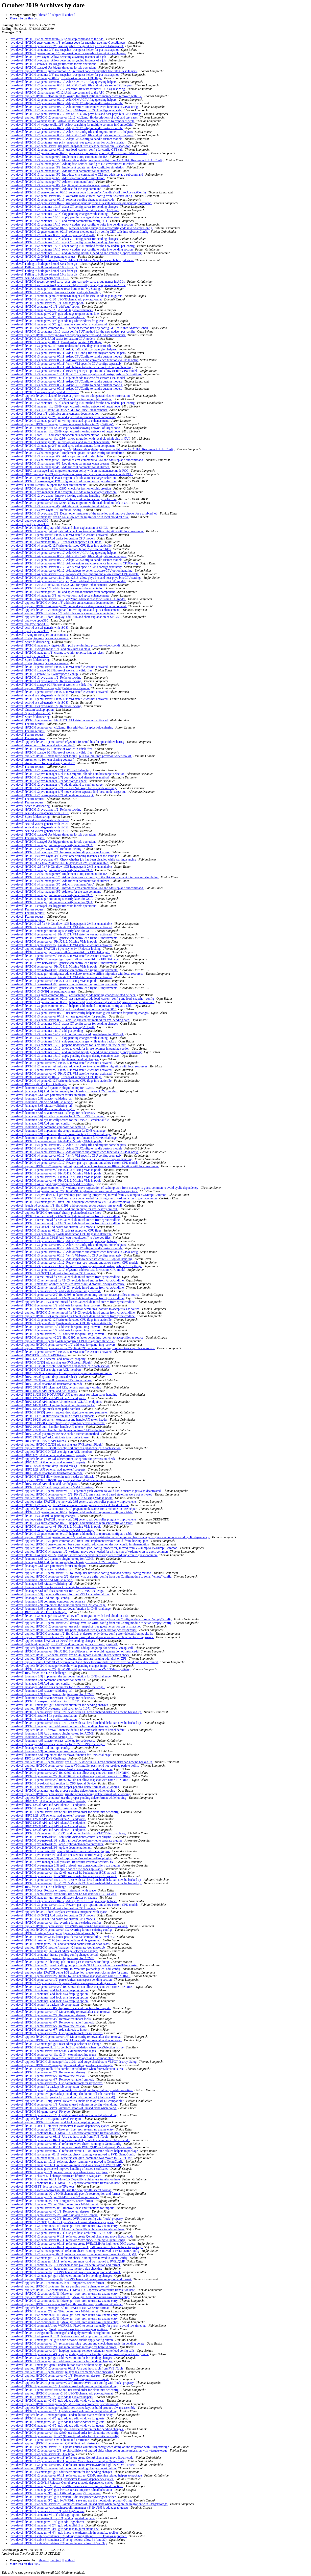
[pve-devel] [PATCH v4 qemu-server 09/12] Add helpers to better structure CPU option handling (71, 570)
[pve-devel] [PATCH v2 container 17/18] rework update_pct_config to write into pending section (71, 224)
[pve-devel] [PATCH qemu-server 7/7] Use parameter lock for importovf (56, 2033)
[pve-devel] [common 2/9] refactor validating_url (41, 1098)
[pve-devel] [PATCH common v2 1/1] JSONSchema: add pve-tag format (56, 299)
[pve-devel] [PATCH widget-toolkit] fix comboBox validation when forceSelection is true (67, 2047)
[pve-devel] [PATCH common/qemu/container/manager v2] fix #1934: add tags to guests (66, 295)
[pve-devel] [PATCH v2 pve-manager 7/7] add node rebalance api (52, 795)
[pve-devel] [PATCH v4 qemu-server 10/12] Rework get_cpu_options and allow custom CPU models (74, 574)
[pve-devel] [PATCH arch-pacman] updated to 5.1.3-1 (44, 392)
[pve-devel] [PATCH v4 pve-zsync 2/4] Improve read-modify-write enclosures (60, 852)
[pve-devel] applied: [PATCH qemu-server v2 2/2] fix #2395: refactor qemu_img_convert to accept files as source (82, 1348)
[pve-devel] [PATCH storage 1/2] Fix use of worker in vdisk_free (51, 670)
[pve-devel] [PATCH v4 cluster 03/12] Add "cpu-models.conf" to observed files (60, 549)
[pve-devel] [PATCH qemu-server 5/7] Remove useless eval (48, 2026)
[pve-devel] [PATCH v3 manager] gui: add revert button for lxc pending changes (61, 2361)
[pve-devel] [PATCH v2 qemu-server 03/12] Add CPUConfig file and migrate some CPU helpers (71, 85)
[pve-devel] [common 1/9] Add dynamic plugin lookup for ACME (52, 1087)
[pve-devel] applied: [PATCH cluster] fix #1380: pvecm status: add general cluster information (70, 395)
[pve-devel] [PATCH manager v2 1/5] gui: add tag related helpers (51, 310)
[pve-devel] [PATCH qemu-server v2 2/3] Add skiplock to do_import (54, 2215)
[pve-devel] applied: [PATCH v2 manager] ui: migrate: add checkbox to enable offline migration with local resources (84, 1166)
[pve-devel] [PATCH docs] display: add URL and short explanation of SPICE (59, 527)
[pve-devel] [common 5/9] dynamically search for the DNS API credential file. (60, 1120)
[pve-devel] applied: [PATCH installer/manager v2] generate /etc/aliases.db (58, 1947)
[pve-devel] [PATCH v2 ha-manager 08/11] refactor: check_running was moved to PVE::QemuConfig (75, 2250)
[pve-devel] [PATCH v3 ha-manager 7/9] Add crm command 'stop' (52, 181)
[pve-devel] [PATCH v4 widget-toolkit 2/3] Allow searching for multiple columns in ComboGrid (71, 124)
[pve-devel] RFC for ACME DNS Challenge (38, 1084)
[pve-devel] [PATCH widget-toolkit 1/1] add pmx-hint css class (50, 649)
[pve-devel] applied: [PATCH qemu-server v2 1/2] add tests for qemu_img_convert (63, 1344)
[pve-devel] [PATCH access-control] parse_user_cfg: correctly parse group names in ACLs (68, 281)
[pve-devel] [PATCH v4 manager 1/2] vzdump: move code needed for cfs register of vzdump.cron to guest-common (83, 1198)
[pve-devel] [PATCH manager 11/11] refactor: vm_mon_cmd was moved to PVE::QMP (66, 2165)
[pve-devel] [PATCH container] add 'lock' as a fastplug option (49, 1990)
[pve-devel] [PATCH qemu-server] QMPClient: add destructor (49, 2439)
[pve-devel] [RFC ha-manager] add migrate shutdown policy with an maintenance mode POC (69, 470)
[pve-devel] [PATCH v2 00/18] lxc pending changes (43, 256)
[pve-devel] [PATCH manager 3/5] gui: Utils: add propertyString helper (55, 2493)
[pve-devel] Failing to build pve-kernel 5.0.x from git (44, 263)
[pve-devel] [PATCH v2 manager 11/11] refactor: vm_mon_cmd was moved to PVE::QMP (68, 2261)
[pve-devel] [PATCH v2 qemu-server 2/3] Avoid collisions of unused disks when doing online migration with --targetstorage (89, 2450)
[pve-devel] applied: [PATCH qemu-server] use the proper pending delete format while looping (70, 1794)
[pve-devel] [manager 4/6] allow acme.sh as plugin (42, 1109)
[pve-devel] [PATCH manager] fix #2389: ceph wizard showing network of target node (65, 406)
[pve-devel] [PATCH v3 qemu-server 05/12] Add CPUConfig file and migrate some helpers (68, 1244)
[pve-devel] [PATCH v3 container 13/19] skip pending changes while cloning (59, 1037)
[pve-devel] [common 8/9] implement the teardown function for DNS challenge (60, 1134)
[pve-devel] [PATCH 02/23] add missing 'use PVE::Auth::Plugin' (51, 1362)
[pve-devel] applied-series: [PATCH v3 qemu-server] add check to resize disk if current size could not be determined (84, 1662)
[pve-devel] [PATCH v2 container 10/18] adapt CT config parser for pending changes (64, 206)
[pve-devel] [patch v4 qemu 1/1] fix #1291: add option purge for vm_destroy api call (64, 1209)
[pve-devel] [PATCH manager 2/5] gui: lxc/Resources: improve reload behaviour (61, 2489)
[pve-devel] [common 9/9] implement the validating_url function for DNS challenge (63, 1137)
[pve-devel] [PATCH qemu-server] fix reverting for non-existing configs (56, 1922)
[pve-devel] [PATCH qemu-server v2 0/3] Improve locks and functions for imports (62, 2208)
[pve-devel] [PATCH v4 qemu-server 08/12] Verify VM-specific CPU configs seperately (66, 567)
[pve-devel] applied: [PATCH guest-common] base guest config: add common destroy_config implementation (80, 1544)
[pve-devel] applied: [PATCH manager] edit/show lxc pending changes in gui (59, 1665)
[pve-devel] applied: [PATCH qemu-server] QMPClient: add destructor (55, 2443)
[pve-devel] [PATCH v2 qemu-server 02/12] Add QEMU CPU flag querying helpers (63, 81)
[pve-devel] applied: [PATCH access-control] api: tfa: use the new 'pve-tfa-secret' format (66, 2304)
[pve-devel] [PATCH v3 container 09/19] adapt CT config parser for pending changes (64, 1023)
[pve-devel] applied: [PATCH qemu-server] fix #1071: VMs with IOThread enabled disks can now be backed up (81, 1762)
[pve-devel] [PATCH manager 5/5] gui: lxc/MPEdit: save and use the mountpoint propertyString (71, 2500)
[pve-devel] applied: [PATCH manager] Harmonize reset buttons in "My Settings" (62, 424)
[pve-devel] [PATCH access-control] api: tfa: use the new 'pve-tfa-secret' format (60, 2190)
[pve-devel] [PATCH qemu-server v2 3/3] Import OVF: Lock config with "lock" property (67, 2218)
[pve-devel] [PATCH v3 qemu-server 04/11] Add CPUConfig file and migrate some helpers (68, 353)
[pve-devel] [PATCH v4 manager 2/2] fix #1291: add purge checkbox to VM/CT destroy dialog (70, 1202)
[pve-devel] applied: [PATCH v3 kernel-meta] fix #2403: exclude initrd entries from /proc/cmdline (72, 1301)
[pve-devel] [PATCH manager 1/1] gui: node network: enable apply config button (62, 2340)
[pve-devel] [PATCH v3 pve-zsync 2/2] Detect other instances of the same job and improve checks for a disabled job (84, 513)
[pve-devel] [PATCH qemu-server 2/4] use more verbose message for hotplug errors (63, 2347)
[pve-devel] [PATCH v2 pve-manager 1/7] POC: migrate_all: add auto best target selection (67, 773)
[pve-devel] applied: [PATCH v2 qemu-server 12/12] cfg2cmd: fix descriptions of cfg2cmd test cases (74, 117)
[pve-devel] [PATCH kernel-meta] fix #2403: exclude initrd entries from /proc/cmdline (65, 1216)
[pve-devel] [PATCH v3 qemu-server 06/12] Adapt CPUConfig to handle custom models (66, 1248)
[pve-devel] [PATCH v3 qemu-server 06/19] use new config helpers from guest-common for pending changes (79, 1013)
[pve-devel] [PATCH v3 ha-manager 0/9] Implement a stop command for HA (59, 156)
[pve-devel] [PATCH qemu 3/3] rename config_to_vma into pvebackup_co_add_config (65, 1969)
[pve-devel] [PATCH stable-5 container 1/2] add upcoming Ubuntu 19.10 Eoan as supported (68, 2536)
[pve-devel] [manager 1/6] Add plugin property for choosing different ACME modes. (64, 1091)
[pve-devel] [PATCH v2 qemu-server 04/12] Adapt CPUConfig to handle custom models (66, 103)
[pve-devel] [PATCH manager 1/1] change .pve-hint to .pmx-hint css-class (57, 652)
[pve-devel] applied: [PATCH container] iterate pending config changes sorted (59, 2286)
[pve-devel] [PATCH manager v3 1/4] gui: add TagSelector (47, 2521)
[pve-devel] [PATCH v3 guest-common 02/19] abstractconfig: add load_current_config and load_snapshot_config (82, 998)
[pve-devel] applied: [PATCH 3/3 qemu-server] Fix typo (46, 2118)
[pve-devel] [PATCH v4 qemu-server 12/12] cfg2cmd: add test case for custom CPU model (68, 581)
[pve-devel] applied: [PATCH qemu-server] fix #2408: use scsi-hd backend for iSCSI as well (69, 1926)
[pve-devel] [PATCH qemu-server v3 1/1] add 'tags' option (47, 2511)
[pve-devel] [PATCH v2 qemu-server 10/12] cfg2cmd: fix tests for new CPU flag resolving (68, 89)
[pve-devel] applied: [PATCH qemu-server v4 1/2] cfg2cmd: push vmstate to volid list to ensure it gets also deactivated (85, 1491)
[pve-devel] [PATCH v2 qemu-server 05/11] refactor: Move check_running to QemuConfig (68, 2240)
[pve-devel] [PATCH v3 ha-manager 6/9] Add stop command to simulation (57, 178)
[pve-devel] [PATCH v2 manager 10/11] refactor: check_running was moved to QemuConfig (69, 2257)
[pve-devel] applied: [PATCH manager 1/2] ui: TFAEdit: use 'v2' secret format (59, 2307)
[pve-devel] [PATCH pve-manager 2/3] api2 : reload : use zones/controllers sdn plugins (65, 1865)
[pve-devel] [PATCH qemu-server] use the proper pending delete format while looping (65, 1787)
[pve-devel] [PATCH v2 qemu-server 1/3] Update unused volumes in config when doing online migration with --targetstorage (90, 2447)
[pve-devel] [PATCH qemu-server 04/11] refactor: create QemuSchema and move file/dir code (70, 2140)
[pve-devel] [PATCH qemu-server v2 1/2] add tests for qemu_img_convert (57, 1334)
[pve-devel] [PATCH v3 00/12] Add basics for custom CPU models (53, 1227)
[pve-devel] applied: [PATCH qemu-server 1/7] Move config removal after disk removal (66, 2036)
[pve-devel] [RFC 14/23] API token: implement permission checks (52, 1405)
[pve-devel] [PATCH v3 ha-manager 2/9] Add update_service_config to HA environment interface (72, 163)
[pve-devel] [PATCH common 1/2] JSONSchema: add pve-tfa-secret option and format (65, 2193)
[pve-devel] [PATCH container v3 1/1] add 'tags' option (45, 2514)
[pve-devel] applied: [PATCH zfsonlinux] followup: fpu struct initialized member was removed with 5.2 (76, 96)
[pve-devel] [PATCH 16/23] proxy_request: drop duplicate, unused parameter (59, 1412)
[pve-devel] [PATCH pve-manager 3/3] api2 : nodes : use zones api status (56, 1869)
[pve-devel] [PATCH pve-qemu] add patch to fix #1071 (45, 1701)
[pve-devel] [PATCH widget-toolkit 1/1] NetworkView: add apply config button (61, 2336)
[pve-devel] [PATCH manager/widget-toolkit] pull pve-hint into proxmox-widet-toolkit (65, 645)
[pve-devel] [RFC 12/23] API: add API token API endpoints (48, 1398)
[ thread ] (43, 14)
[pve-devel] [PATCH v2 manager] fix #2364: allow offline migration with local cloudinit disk (69, 517)
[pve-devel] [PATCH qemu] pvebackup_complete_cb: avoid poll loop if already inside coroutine (71, 2090)
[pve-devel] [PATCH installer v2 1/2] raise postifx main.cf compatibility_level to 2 (62, 1936)
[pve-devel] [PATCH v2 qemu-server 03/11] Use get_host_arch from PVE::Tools (61, 2233)
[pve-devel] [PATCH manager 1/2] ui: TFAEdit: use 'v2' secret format (54, 2197)
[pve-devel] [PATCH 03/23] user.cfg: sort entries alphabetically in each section (60, 1366)
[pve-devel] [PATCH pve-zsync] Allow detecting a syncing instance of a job (58, 56)
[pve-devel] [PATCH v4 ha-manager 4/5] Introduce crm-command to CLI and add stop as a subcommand (77, 888)
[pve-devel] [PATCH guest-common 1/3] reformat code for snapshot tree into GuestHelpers (68, 42)
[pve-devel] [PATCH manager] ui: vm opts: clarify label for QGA (51, 845)
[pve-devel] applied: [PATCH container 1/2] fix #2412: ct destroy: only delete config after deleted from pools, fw (82, 1633)
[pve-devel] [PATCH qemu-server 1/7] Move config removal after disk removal (60, 2011)
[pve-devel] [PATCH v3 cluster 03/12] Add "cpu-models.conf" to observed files (60, 1237)
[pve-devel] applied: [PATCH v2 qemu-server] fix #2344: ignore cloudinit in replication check (70, 1655)
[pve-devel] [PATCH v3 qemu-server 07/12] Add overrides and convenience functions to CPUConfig (74, 1252)
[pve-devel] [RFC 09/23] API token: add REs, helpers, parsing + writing (56, 1387)
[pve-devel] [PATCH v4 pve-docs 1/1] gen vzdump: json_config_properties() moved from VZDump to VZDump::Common (88, 1194)
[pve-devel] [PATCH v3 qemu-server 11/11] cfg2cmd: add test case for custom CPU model (68, 378)
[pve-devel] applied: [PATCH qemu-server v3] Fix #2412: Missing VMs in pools (61, 1498)
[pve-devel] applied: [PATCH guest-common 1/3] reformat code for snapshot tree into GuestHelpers (73, 71)
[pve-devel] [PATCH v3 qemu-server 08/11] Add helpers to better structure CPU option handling (71, 367)
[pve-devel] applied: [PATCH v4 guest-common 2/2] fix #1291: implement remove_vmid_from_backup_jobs (79, 1540)
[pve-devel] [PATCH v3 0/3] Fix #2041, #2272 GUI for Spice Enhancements (59, 410)
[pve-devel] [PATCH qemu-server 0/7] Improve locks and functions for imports (60, 2008)
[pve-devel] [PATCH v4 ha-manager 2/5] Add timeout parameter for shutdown (60, 881)
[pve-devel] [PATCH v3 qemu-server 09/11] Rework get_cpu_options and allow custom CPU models (74, 370)
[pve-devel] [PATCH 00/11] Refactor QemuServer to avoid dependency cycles (60, 2126)
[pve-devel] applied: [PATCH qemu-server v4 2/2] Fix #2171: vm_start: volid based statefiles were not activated (81, 1494)
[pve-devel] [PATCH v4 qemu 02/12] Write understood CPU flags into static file (61, 545)
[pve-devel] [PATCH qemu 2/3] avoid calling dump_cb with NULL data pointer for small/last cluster (74, 1965)
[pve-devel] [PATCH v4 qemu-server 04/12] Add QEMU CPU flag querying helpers (63, 552)
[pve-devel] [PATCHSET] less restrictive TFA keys (42, 2186)
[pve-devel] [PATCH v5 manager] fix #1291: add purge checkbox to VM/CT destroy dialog (68, 1833)
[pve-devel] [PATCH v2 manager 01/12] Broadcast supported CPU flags (56, 78)
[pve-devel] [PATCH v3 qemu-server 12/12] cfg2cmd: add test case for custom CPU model (68, 1269)
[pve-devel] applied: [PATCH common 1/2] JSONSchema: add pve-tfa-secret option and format (71, 2279)
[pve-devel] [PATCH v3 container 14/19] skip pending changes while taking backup (63, 1041)
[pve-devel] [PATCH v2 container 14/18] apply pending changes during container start (65, 217)
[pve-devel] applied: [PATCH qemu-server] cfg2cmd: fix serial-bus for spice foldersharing (67, 741)
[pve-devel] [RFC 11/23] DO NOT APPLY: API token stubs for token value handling (64, 1394)
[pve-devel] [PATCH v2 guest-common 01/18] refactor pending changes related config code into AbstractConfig (81, 228)
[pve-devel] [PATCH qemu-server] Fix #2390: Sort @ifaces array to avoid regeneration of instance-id (74, 1651)
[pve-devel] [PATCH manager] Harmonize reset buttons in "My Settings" (56, 288)
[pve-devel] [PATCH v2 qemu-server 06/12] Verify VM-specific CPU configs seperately (66, 110)
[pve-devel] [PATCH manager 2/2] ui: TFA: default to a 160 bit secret (54, 2204)
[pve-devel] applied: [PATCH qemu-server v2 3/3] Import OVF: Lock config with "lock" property (72, 2382)
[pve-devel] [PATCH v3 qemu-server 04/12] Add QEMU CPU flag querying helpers (63, 1241)
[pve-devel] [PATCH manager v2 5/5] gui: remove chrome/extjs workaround (59, 324)
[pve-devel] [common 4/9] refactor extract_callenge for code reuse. (53, 1112)
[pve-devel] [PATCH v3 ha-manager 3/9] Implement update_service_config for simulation (67, 167)
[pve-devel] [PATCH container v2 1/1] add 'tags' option (45, 306)
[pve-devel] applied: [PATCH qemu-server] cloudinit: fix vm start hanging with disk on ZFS (68, 1658)
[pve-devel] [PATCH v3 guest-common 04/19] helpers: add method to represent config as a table (71, 1005)
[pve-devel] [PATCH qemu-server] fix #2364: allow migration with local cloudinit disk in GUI (70, 438)
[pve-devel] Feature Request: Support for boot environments (48, 485)
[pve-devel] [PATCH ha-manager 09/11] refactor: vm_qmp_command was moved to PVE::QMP (71, 2158)
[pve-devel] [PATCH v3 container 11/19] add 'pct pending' (47, 1030)
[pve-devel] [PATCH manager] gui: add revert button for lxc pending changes (59, 1705)
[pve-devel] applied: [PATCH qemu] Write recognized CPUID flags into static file (62, 1341)
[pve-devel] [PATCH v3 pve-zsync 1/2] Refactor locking (46, 510)
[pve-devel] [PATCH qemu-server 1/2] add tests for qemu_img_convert (55, 1291)
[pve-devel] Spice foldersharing (30, 642)
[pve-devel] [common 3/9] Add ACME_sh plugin (41, 1102)
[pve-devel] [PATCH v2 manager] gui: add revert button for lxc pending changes (61, 2275)
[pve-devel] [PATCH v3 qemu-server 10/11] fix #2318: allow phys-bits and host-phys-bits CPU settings (76, 374)
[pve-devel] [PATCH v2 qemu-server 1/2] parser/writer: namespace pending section (63, 1983)
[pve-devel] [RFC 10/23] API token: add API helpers (43, 1391)
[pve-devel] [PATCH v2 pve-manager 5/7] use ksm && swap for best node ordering (63, 788)
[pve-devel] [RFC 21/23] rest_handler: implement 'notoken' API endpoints (57, 1430)
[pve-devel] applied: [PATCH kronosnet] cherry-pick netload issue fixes (56, 1212)
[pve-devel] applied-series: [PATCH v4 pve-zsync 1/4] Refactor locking (55, 948)
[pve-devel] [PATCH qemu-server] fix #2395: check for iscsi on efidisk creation (61, 399)
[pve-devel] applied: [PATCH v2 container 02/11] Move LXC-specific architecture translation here (73, 2290)
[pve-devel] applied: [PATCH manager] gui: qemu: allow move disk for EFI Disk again (65, 959)
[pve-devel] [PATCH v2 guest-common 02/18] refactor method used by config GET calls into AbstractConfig (79, 153)
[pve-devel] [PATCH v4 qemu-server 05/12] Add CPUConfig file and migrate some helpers (68, 556)
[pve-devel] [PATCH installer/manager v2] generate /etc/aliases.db (52, 1933)
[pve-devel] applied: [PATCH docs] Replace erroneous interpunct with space (59, 1911)
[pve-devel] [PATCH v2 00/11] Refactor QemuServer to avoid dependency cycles (62, 2222)
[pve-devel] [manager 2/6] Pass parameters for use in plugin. (48, 1095)
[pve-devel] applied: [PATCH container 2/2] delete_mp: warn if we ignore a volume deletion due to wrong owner (82, 1637)
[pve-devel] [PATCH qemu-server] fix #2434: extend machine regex (53, 2051)
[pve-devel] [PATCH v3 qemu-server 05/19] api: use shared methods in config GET (63, 1009)
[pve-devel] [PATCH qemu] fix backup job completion (45, 2004)
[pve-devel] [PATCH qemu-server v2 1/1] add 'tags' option (47, 303)
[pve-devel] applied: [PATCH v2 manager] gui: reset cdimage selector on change (61, 2065)
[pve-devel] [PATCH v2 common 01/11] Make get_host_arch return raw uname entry (64, 2225)
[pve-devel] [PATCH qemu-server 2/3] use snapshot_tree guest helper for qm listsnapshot (67, 46)
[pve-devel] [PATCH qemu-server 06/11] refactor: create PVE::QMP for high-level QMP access (71, 2147)
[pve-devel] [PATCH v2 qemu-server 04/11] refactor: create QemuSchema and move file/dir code (72, 2236)
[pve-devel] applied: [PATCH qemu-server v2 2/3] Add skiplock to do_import (59, 2379)
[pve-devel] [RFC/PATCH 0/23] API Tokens (38, 1355)
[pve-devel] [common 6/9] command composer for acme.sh (48, 1127)
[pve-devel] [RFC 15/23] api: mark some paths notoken (45, 1408)
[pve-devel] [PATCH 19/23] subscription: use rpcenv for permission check (57, 1423)
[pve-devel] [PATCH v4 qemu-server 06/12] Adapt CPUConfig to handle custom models (66, 559)
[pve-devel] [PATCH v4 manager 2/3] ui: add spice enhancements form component (63, 592)
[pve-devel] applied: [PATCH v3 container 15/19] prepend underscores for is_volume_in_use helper (73, 1508)
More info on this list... (25, 18)
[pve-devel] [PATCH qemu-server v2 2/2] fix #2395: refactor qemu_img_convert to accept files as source (77, 1337)
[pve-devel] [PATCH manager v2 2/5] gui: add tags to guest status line (55, 313)
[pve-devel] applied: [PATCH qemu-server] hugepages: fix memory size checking (62, 2372)
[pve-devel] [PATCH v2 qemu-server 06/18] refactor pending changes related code (62, 199)
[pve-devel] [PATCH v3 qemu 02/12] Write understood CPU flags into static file (61, 1234)
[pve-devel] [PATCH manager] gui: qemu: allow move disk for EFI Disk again (60, 952)
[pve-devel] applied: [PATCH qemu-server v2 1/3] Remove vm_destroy (55, 2375)
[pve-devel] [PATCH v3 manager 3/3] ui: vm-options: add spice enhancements (60, 420)
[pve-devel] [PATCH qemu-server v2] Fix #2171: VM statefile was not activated (61, 927)
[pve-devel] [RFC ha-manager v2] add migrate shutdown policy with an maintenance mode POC (71, 474)
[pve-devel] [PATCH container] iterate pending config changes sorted (54, 1954)
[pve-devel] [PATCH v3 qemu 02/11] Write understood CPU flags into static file (61, 345)
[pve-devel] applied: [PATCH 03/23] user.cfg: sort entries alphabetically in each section (65, 1448)
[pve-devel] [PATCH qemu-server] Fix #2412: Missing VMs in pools (54, 941)
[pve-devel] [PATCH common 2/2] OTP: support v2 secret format (52, 2200)
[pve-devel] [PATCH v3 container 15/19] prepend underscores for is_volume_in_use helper (68, 1045)
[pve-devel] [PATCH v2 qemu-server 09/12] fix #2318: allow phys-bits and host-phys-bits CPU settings (76, 114)
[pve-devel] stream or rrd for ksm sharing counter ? (42, 745)
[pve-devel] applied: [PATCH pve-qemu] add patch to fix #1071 (50, 1708)
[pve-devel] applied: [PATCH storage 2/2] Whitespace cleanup (50, 688)
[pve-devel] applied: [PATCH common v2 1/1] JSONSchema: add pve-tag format (62, 2393)
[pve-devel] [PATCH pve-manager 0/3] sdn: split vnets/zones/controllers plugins (61, 1858)
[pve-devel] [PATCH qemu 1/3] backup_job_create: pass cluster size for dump (60, 1961)
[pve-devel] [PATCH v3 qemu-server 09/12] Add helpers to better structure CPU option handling (71, 1259)
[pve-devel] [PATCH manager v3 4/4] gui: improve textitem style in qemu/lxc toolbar (64, 2532)
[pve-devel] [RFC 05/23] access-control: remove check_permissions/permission (61, 1373)
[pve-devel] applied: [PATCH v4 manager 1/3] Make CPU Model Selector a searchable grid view (72, 260)
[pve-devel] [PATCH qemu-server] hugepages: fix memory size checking (56, 2268)
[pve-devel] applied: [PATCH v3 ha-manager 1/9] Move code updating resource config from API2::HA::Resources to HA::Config (92, 449)
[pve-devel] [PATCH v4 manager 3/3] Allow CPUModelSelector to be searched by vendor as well (72, 121)
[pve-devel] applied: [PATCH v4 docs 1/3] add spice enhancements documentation (62, 602)
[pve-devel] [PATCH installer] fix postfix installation (43, 1715)
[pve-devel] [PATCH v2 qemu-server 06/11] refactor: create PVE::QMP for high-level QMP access (73, 2243)
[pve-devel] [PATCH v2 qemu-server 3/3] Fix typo (42, 2454)
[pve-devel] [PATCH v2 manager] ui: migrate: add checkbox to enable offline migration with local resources (79, 1066)
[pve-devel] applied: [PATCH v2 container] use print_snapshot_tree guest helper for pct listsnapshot (73, 1630)
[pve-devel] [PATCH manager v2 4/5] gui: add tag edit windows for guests (57, 320)
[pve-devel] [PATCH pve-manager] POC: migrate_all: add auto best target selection (63, 477)
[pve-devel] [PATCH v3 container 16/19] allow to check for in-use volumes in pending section (70, 1048)
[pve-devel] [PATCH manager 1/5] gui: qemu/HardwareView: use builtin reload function (66, 2486)
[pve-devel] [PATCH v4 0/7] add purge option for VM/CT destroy (52, 1184)
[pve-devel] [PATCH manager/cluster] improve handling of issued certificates (59, 2168)
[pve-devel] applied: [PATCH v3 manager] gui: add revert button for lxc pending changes (67, 2429)
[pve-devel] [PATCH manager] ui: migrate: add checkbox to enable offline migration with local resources (77, 531)
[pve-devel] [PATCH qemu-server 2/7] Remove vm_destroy (48, 2015)
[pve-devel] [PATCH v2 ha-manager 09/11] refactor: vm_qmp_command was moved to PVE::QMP (73, 2254)
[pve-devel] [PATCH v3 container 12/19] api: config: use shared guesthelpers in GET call (67, 1034)
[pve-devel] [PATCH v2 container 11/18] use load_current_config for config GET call (64, 210)
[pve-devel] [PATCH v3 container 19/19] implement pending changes (54, 1059)
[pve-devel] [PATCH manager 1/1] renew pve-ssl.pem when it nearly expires (59, 2172)
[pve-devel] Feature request (27, 724)
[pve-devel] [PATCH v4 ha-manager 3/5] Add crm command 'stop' (52, 884)
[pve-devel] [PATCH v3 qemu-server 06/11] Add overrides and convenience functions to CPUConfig (74, 360)
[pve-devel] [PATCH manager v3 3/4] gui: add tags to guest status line (55, 2529)
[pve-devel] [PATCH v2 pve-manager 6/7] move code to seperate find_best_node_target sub (68, 791)
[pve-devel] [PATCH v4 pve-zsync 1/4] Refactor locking (46, 848)
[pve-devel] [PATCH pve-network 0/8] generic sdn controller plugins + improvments (64, 938)
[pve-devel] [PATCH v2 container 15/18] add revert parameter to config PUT (59, 221)
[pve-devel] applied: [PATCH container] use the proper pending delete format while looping (68, 1797)
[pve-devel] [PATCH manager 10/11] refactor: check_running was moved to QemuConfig (67, 2161)
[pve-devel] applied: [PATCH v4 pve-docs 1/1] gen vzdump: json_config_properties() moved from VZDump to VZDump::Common (94, 1548)
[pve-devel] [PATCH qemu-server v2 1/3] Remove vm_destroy (50, 2211)
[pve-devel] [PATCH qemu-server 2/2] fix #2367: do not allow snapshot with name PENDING (70, 1772)
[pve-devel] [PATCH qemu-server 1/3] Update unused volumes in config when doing (64, 2104)
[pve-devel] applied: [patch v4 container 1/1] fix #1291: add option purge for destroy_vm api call (72, 1647)
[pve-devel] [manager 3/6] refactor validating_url (41, 1105)
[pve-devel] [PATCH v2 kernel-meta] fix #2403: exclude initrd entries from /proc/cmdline (67, 1280)
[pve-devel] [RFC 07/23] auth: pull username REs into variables (51, 1380)
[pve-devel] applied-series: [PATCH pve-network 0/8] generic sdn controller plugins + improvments (73, 1501)
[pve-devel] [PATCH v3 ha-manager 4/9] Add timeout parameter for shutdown (60, 171)
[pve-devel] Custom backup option (32, 709)
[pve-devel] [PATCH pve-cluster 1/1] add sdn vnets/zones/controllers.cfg (56, 1854)
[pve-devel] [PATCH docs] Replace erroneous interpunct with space (53, 1890)
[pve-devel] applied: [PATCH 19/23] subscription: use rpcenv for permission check (63, 1458)
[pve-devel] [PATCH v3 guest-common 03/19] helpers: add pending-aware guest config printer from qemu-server (82, 1002)
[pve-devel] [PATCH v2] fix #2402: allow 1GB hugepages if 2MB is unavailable (61, 866)
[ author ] (69, 14)
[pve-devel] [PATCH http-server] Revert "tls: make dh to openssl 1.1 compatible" (61, 2058)
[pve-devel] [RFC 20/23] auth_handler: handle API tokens (47, 1426)
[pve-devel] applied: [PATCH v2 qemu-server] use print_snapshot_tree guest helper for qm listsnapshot (75, 1626)
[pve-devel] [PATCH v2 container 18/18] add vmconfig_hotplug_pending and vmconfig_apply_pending (76, 253)
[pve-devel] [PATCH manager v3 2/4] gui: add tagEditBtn (47, 2525)
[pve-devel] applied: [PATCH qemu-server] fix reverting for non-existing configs (61, 1929)
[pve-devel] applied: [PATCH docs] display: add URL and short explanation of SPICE (64, 617)
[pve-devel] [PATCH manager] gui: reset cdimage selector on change (54, 1897)
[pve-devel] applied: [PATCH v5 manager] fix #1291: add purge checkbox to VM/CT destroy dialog (73, 2061)
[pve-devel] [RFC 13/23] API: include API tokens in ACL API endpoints (56, 1401)
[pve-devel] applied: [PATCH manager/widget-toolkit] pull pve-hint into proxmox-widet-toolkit (71, 756)
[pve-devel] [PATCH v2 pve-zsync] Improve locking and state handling (55, 292)
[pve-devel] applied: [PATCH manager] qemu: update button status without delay (61, 2414)
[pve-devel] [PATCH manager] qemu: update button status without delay (56, 2365)
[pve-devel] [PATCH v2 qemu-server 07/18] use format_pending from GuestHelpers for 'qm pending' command (81, 203)
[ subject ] (56, 14)
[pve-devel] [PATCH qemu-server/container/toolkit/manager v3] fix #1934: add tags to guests (69, 2507)
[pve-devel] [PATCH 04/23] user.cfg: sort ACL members (46, 1369)
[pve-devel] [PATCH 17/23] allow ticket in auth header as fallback (52, 1416)
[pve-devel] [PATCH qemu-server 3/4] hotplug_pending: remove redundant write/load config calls (72, 2350)
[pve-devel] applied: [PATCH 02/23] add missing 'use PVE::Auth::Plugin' (57, 1444)
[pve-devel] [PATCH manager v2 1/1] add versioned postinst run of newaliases (60, 1944)
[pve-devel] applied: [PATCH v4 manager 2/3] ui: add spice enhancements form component (68, 606)
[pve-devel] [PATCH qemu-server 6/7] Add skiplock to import (49, 2029)
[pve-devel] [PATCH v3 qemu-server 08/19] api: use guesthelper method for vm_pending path (70, 1020)
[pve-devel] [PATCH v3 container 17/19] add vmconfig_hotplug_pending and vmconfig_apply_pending (76, 1052)
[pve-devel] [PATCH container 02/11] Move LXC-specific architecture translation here (65, 2133)
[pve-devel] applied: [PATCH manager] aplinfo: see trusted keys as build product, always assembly (73, 2407)
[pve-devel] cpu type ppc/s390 (29, 520)
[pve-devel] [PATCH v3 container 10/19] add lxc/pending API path (52, 1027)
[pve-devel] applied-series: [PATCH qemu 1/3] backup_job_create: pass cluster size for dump (69, 1972)
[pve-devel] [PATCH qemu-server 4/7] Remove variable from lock (52, 2022)
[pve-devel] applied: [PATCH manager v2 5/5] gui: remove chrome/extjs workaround (64, 2404)
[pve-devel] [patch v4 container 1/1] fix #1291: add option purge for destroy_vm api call (66, 1205)
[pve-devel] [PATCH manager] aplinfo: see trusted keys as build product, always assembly (67, 1284)
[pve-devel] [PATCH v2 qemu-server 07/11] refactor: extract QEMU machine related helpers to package (76, 2247)
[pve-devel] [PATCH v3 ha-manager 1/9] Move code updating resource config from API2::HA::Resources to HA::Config (87, 160)
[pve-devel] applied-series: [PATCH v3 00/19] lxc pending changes (53, 1640)
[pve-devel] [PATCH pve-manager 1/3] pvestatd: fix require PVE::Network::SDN (62, 1862)
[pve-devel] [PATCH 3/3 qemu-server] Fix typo (40, 2111)
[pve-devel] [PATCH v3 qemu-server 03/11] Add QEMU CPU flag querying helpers (63, 349)
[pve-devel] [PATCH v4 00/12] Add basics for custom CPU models (53, 538)
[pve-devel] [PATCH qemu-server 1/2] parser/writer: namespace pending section (61, 1769)
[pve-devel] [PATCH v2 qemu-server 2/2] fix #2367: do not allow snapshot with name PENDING (72, 1986)
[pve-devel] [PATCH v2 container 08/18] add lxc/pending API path (52, 235)
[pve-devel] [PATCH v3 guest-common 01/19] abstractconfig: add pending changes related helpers (73, 995)
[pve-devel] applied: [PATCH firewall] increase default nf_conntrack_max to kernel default (68, 1730)
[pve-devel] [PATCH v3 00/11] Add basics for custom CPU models (52, 338)
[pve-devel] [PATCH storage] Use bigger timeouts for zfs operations (53, 64)
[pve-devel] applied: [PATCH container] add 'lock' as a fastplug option (55, 2122)
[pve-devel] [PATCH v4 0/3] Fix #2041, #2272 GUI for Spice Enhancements (59, 584)
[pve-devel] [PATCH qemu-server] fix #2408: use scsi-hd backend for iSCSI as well (63, 1872)
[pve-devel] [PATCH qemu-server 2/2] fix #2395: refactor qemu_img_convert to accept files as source (75, 1294)
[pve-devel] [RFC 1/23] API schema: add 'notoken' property (48, 1359)
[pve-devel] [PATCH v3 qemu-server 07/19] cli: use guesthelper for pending (58, 1016)
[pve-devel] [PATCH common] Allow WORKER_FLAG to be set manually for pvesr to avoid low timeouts (78, 2325)
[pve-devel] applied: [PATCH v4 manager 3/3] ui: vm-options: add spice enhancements (65, 609)
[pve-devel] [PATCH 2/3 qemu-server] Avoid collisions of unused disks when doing (63, 2108)
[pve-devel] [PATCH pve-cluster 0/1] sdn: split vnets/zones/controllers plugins (60, 1851)
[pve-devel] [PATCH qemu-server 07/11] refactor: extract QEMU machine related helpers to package (74, 2150)
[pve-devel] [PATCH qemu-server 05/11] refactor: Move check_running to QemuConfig (66, 2143)
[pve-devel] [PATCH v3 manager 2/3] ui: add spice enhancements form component (63, 417)
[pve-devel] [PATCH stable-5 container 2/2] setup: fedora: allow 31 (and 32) (58, 2539)
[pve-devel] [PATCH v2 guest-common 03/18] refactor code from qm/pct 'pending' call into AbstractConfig (78, 192)
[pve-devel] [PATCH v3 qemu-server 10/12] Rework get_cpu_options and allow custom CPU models (74, 1262)
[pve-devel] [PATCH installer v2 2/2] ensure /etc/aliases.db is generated (55, 1940)
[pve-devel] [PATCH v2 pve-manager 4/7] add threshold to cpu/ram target (57, 784)
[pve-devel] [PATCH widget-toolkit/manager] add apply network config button (60, 2332)
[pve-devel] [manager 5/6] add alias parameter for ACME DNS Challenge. (57, 1116)
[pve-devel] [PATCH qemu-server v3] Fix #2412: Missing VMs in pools (56, 1180)
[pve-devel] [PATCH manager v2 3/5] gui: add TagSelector (47, 317)
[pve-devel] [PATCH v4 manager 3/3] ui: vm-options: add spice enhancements (60, 595)
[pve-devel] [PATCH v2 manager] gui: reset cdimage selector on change (56, 2043)
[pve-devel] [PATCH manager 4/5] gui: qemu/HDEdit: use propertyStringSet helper (63, 2497)
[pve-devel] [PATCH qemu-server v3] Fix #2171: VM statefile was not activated (61, 1351)
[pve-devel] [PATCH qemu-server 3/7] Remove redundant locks (50, 2018)
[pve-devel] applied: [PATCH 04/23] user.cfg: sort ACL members (51, 1451)
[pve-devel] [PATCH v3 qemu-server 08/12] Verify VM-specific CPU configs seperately (66, 1255)
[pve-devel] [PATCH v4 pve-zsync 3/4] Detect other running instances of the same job (65, 856)
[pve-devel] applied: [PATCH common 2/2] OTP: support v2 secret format (57, 2282)
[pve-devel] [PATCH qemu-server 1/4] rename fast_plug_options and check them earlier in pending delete (77, 2343)
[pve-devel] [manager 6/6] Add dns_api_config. (40, 1123)
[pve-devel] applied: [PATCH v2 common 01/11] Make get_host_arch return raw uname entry (70, 2297)
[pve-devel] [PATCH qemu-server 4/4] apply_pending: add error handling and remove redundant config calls (79, 2354)
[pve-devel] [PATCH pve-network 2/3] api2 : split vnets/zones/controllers (57, 1844)
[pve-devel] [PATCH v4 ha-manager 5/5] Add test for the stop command (56, 891)
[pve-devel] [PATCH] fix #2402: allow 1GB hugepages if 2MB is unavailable (59, 863)
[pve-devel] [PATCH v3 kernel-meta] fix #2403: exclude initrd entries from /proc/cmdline (67, 1298)
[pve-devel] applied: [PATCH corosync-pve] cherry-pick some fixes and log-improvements (68, 335)
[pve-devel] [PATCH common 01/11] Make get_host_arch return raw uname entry (62, 2129)
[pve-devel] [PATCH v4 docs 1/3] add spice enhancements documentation (57, 588)
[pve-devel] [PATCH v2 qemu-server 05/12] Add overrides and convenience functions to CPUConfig (74, 106)
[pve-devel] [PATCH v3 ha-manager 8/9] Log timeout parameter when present (60, 185)
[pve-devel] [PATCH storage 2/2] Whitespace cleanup (44, 674)
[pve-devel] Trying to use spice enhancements (39, 634)
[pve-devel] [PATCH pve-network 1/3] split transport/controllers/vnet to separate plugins (66, 1840)
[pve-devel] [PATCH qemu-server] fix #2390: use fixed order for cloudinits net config (64, 1812)
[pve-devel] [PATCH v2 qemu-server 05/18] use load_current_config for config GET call (67, 149)
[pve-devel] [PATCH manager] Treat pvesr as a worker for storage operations (59, 2329)
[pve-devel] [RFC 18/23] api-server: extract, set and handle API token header (59, 1419)
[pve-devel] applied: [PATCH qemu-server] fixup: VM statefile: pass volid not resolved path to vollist (74, 1765)
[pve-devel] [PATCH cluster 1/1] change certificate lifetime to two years (56, 2175)
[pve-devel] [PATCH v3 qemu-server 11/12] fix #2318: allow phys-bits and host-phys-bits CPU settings (76, 1266)
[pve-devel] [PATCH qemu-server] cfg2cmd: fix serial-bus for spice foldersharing (62, 727)
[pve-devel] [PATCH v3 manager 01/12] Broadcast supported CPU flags (56, 1230)
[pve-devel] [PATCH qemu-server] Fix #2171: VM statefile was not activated (59, 534)
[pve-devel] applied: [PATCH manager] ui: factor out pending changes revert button (63, 2468)
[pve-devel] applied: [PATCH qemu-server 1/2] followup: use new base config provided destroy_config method (81, 1573)
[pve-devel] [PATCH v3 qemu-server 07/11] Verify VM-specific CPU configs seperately (66, 363)
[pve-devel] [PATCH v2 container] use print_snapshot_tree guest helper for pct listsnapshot (68, 142)
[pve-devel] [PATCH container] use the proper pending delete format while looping (63, 1790)
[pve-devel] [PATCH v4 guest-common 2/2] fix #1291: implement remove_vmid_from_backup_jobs (74, 1191)
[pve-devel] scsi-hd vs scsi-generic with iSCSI (39, 278)
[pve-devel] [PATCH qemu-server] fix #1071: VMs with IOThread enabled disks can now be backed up (76, 1712)
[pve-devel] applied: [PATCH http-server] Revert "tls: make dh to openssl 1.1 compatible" (67, 2101)
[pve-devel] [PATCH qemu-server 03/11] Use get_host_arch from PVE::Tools (59, 2136)
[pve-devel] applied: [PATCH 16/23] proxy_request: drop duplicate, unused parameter (65, 1480)
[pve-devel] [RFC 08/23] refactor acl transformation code (46, 1384)
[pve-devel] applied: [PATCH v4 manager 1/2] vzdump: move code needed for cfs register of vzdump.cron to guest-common (89, 1551)
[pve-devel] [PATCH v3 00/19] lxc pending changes (43, 991)
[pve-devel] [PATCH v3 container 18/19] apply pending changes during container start (65, 1055)
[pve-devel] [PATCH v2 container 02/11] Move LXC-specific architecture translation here (67, 2229)
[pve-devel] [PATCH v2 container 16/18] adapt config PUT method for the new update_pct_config (72, 246)
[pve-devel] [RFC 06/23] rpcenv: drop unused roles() (44, 1376)
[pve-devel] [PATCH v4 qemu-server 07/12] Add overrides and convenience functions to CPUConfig (74, 563)
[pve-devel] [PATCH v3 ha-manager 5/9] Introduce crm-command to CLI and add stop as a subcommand (77, 174)
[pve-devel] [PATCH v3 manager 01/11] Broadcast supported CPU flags (56, 342)
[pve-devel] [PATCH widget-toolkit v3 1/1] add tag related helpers (52, 2518)
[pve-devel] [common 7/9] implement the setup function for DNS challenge (58, 1130)
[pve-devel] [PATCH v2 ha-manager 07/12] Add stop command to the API (57, 39)
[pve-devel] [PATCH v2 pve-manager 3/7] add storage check (48, 781)
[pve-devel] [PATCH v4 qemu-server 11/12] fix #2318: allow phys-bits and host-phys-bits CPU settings (76, 577)
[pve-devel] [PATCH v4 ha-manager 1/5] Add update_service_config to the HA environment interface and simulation (84, 877)
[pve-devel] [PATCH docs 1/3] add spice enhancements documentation (55, 413)
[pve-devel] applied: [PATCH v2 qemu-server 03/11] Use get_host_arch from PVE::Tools (67, 2368)
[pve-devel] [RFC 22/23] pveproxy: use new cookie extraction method (55, 1433)
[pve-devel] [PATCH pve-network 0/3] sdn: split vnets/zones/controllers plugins (61, 1837)
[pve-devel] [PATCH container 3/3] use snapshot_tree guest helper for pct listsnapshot (64, 49)
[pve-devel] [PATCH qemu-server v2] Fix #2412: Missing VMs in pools (56, 1141)
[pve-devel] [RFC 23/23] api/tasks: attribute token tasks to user (50, 1437)
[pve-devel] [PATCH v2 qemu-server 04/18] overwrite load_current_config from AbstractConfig (71, 196)
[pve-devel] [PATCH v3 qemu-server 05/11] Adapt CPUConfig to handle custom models (66, 356)
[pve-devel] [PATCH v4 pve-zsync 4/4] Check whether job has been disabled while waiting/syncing (73, 859)
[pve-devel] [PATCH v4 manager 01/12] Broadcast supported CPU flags (56, 542)
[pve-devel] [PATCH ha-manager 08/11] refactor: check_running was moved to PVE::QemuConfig (73, 2154)
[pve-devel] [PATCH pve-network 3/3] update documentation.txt (51, 1847)
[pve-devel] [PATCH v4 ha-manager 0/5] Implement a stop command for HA (59, 873)
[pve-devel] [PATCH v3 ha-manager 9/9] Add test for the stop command (56, 188)
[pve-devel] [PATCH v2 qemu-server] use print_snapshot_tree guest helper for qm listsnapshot (70, 146)
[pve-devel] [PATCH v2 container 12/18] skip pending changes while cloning (59, 213)
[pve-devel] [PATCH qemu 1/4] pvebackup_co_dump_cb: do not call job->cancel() (63, 2093)
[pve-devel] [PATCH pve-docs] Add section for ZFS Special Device (53, 1783)
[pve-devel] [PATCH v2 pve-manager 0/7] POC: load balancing (50, 770)
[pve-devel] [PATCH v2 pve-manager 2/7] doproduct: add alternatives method (59, 777)
